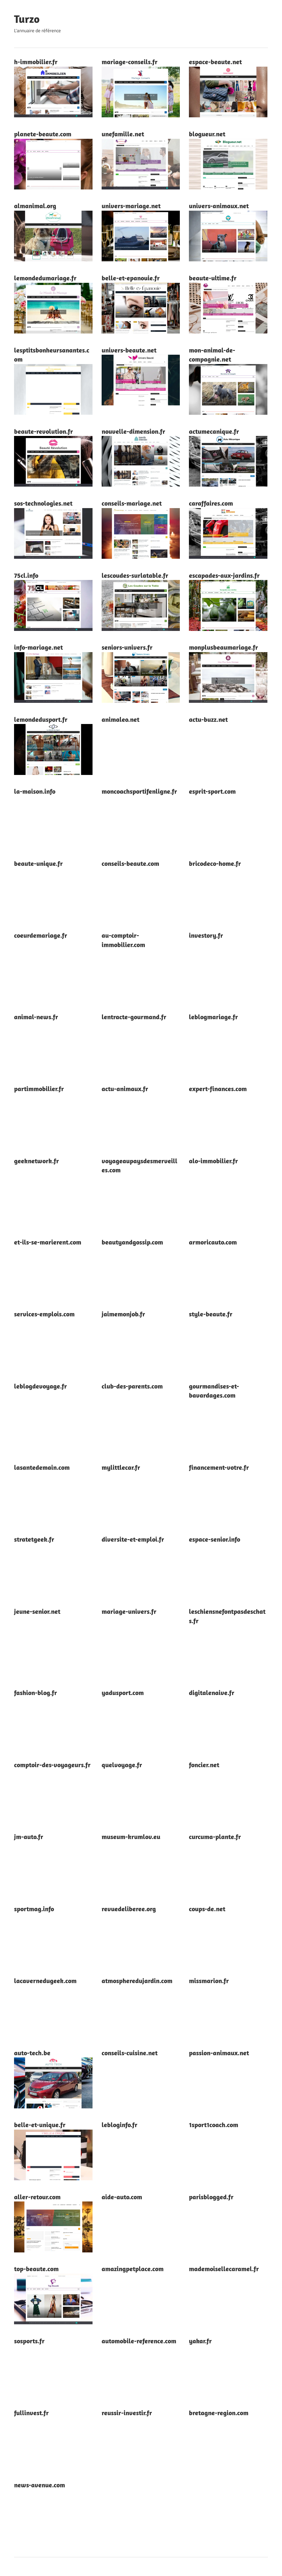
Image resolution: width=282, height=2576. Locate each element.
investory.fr (206, 935)
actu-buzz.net (208, 719)
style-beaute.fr (210, 1314)
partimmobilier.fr (39, 1088)
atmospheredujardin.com (137, 1980)
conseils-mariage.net (132, 503)
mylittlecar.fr (121, 1467)
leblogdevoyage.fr (40, 1386)
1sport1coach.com (213, 2125)
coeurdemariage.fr (40, 935)
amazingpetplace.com (133, 2269)
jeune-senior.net (37, 1611)
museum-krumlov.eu (131, 1836)
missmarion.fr (209, 1980)
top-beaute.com (36, 2269)
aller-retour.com (37, 2197)
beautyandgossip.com (132, 1242)
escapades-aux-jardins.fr (224, 575)
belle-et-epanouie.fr (131, 278)
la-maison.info (34, 791)
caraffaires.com (211, 503)
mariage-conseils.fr (130, 62)
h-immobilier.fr (36, 62)
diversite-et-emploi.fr (133, 1539)
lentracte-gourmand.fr (134, 1017)
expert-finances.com (218, 1088)
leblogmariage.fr (213, 1017)
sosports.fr (29, 2341)
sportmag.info (34, 1909)
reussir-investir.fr (127, 2413)
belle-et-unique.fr (40, 2125)
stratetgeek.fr (34, 1539)
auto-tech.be (32, 2053)
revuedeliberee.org (129, 1909)
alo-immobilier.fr (213, 1161)
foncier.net (204, 1765)
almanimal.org (35, 206)
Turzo (27, 19)
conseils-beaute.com (130, 863)
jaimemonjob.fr (123, 1314)
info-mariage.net (38, 647)
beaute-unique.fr (38, 863)
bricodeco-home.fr (215, 863)
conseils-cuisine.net (130, 2053)
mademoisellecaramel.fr (224, 2269)
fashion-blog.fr (35, 1692)
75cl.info (26, 575)
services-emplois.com (44, 1314)
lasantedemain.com (42, 1467)
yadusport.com (123, 1692)
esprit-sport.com (212, 791)
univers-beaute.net (129, 350)
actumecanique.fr (214, 431)
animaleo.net (120, 719)
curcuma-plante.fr (215, 1836)
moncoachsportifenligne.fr (139, 791)
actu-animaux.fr (125, 1088)
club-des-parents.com (132, 1386)
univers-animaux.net (219, 206)
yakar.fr (200, 2341)
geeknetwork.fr (36, 1161)
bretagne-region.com (218, 2413)
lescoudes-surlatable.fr (135, 575)
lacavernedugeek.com (45, 1980)
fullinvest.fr (31, 2413)
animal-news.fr (36, 1017)
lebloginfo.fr (119, 2125)
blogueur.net (207, 134)
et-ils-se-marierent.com (47, 1242)
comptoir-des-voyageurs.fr (52, 1765)
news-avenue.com (39, 2485)
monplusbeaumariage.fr (223, 647)
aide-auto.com (122, 2197)
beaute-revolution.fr (43, 431)
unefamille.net (123, 134)
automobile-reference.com (139, 2341)
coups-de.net (207, 1909)
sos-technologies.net (43, 503)
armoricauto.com (213, 1242)
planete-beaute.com (42, 134)
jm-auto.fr (28, 1836)
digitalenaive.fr (211, 1692)
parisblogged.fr (211, 2197)
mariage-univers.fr (129, 1611)
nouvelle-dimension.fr (133, 431)
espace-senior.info (214, 1539)
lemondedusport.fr (40, 719)
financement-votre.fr (219, 1467)
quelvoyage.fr (122, 1765)
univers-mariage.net (131, 206)
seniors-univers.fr (127, 647)
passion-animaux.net (219, 2053)
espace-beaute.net (215, 62)
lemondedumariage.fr (45, 278)
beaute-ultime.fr (213, 278)
